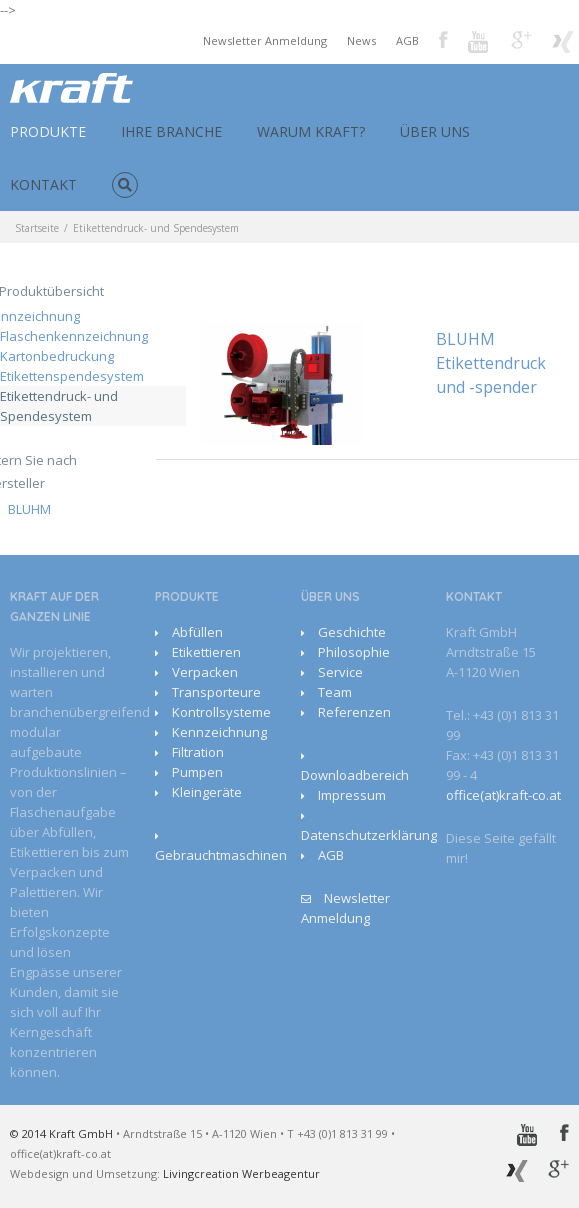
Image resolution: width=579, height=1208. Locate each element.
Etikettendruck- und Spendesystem (59, 406)
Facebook (443, 39)
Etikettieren (206, 652)
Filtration (198, 752)
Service (340, 672)
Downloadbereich (355, 775)
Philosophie (354, 652)
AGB (407, 40)
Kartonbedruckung (57, 356)
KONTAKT (43, 184)
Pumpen (197, 772)
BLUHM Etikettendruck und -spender (491, 363)
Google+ (521, 40)
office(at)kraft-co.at (503, 795)
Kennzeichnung (219, 732)
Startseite (37, 228)
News (361, 40)
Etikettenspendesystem (72, 376)
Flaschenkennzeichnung (74, 336)
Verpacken (205, 672)
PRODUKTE (48, 131)
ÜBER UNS (435, 131)
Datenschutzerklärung (369, 835)
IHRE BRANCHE (171, 131)
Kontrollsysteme (221, 712)
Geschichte (352, 632)
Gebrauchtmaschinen (221, 855)
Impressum (352, 795)
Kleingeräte (207, 792)
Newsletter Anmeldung (265, 40)
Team (335, 692)
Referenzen (354, 712)
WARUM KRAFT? (311, 131)
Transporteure (216, 692)
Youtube (479, 43)
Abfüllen (197, 632)
